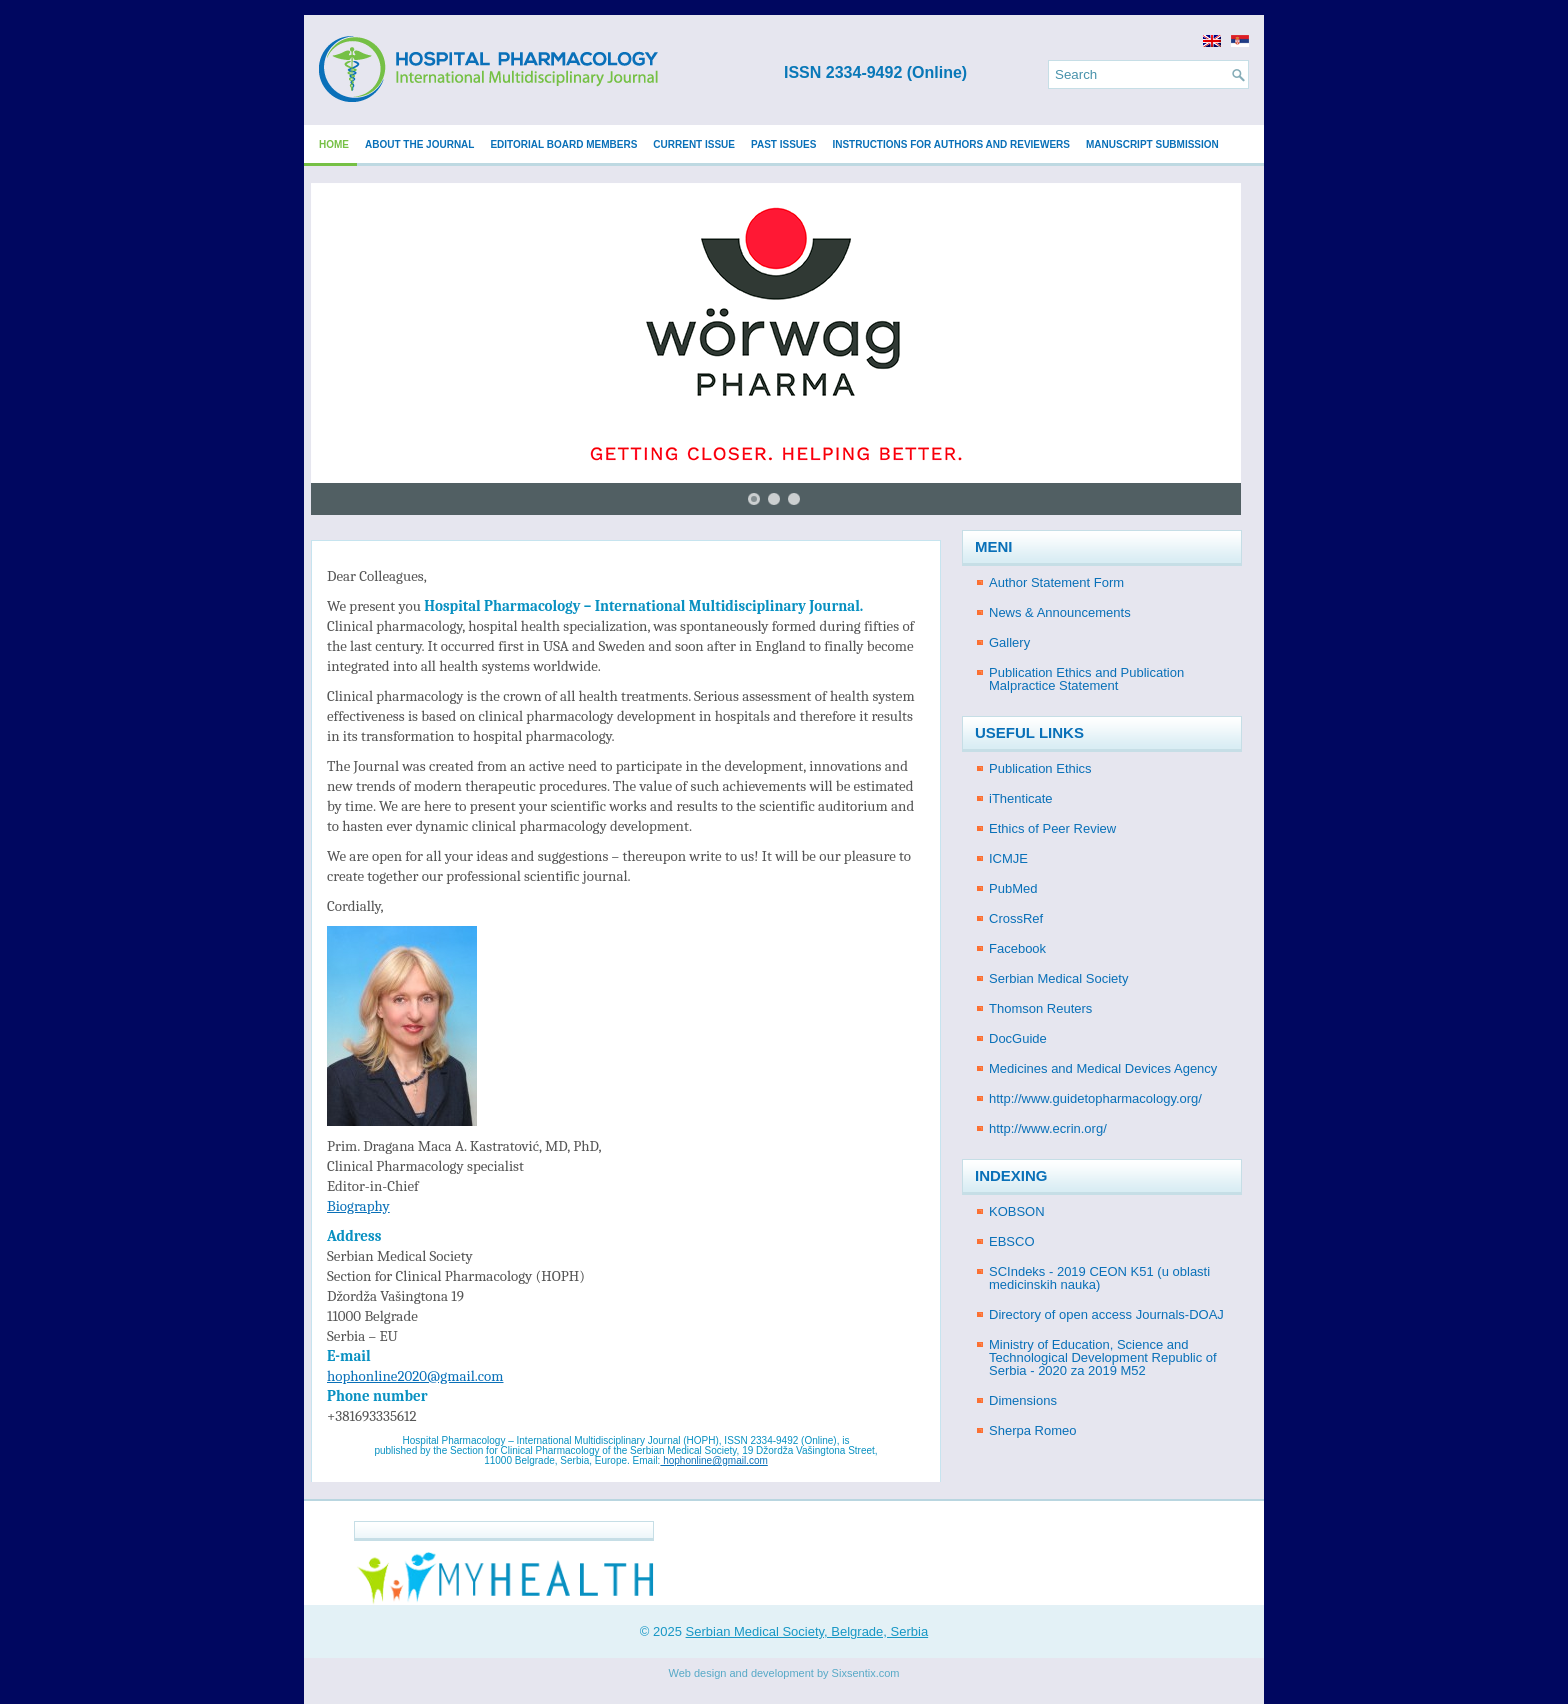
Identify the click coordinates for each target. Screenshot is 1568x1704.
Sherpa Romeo (1032, 1430)
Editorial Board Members (563, 144)
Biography (358, 1206)
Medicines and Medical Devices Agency (1103, 1068)
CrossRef (1016, 918)
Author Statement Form (1056, 582)
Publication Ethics (1040, 768)
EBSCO (1012, 1241)
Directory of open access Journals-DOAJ (1106, 1314)
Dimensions (1023, 1400)
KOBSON (1017, 1211)
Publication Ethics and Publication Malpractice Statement (1086, 679)
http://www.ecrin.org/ (1048, 1128)
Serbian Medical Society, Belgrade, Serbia (807, 1631)
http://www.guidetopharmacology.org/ (1095, 1098)
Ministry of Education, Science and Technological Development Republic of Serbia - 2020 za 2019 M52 (1103, 1357)
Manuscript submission (1152, 144)
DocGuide (1018, 1038)
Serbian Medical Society (1058, 978)
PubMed (1013, 888)
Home (334, 144)
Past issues (783, 144)
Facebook (1017, 948)
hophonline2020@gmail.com (415, 1376)
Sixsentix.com (866, 1673)
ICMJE (1008, 858)
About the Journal (419, 144)
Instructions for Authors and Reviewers (951, 144)
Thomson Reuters (1040, 1008)
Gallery (1009, 642)
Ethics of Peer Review (1052, 828)
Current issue (694, 144)
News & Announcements (1060, 612)
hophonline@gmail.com (713, 1460)
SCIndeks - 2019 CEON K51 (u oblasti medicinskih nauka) (1099, 1278)
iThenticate (1021, 798)
